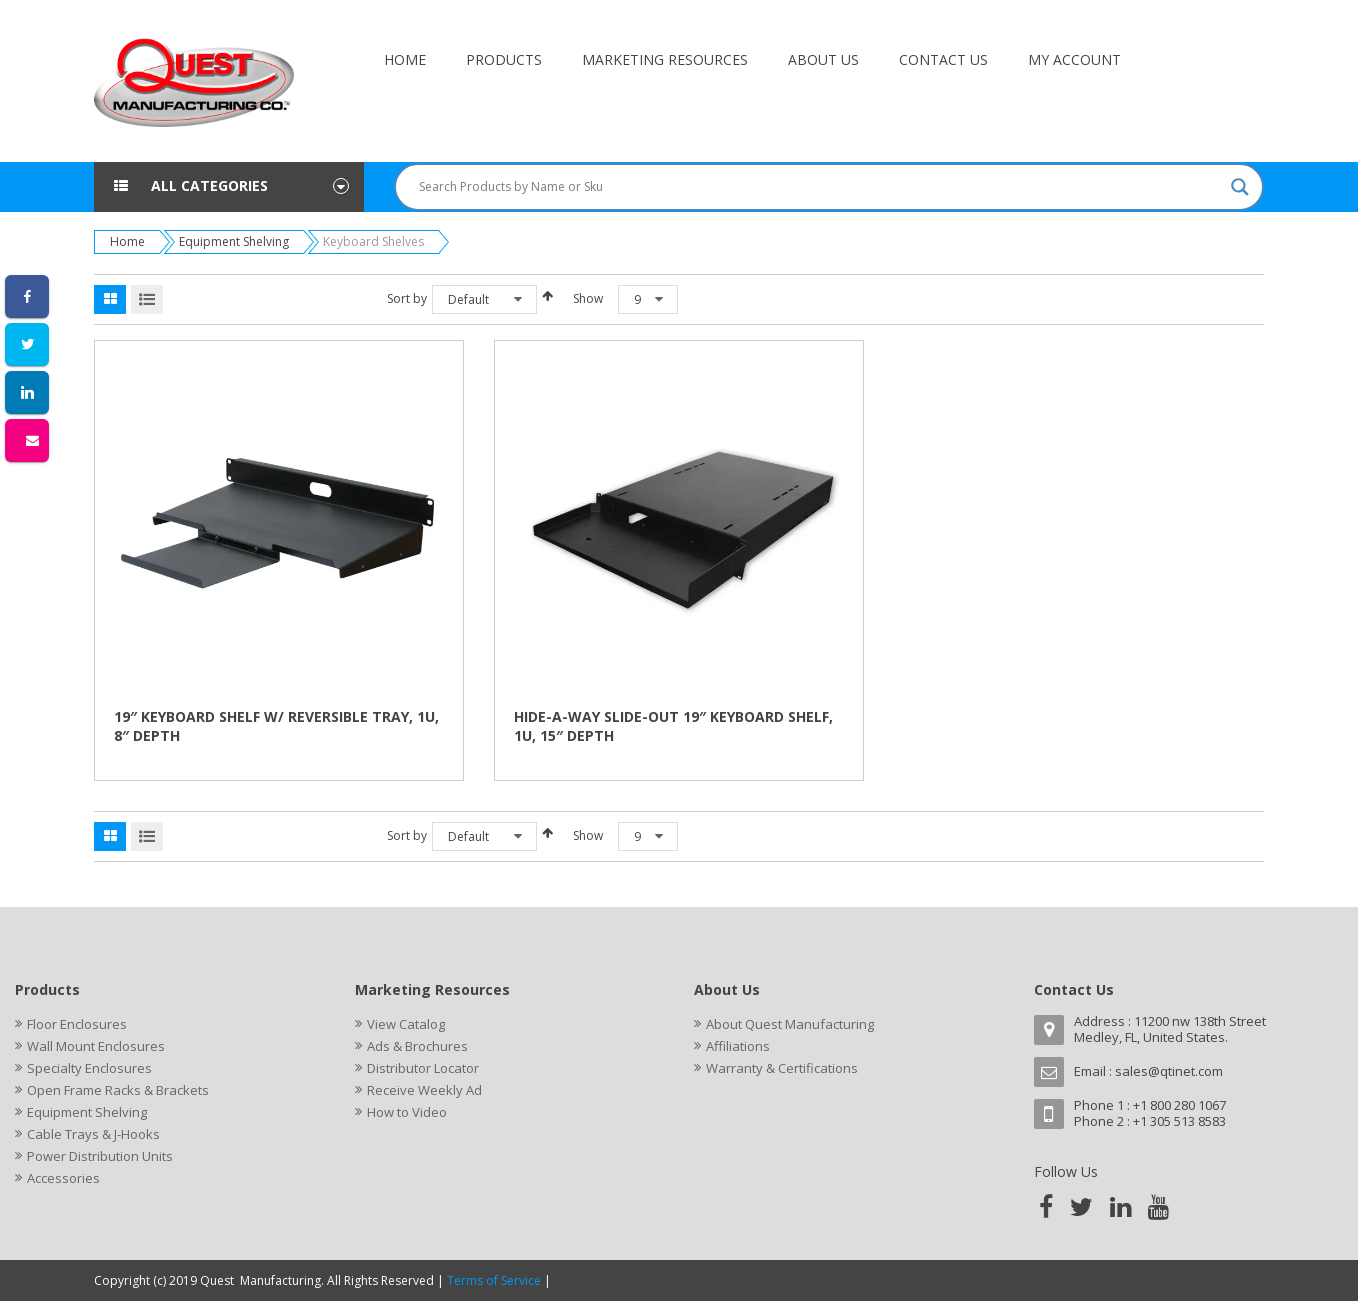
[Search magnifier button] (1240, 187)
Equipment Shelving (234, 241)
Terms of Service (494, 1280)
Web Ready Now (602, 1280)
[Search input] (820, 187)
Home (127, 241)
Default (468, 299)
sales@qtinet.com (1169, 1071)
